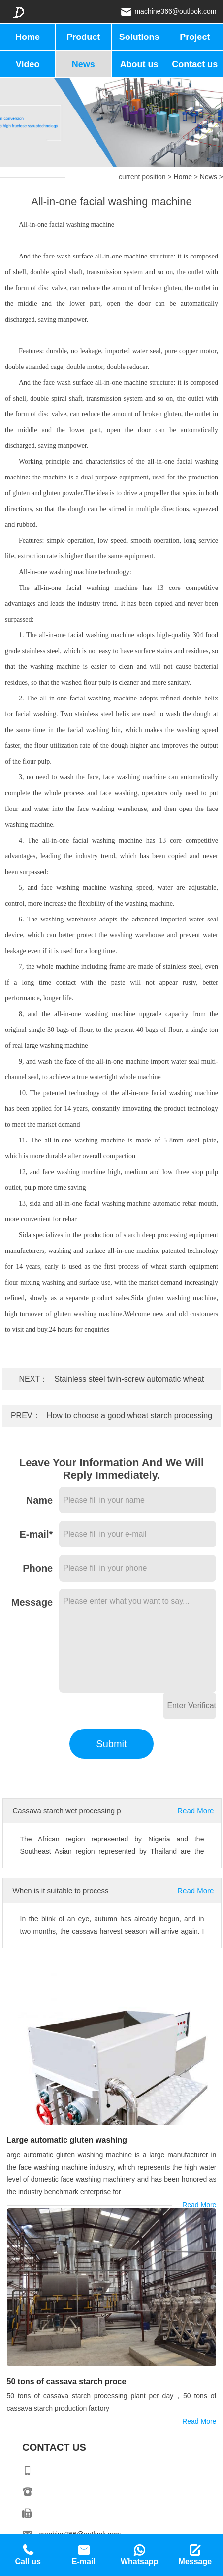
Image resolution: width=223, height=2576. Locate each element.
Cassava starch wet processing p (67, 1810)
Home (27, 37)
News (83, 64)
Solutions (139, 37)
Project (195, 37)
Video (28, 64)
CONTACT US (54, 2447)
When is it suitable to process (61, 1890)
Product (83, 37)
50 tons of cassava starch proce (67, 2381)
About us (139, 64)
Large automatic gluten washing (67, 2140)
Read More (195, 1810)
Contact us (195, 64)
